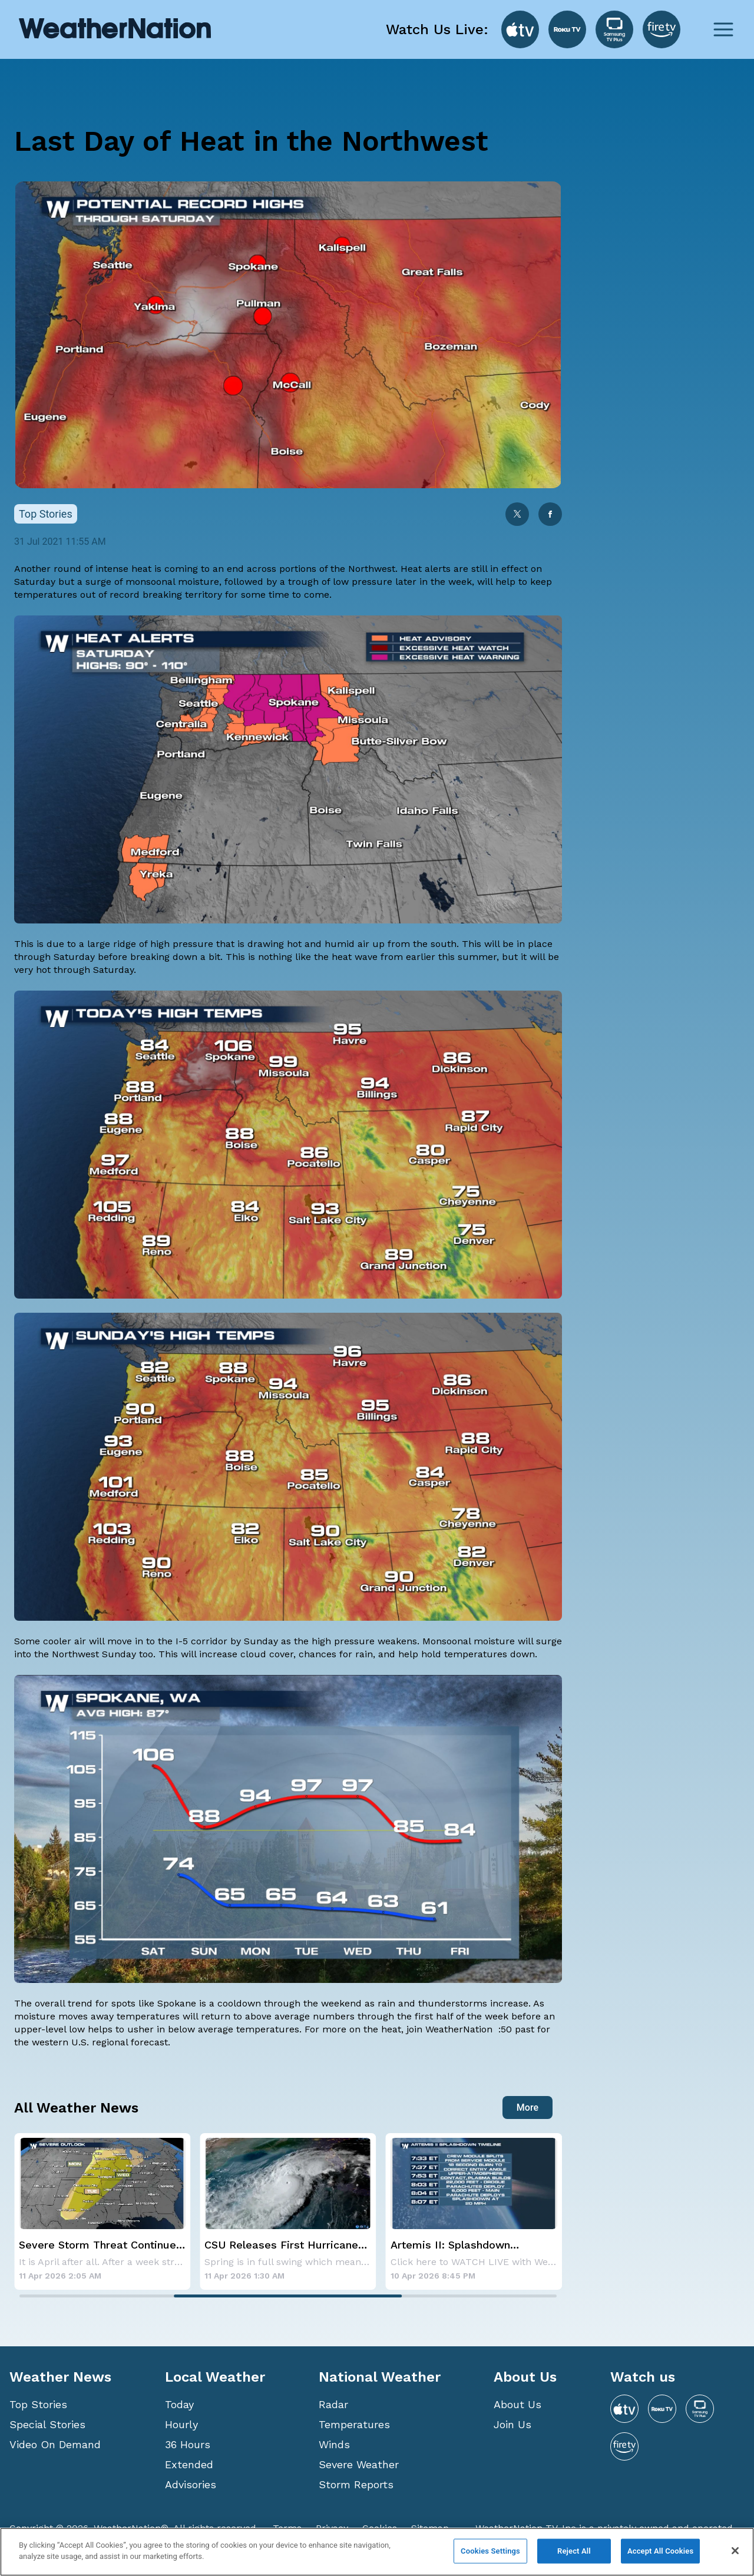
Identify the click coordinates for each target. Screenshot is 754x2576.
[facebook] (550, 515)
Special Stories (47, 2424)
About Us (517, 2404)
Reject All (574, 2551)
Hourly (181, 2424)
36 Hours (187, 2444)
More (527, 2107)
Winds (334, 2444)
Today (179, 2404)
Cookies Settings (490, 2551)
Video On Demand (55, 2444)
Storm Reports (356, 2484)
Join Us (512, 2424)
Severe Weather (359, 2464)
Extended (189, 2464)
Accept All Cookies (660, 2551)
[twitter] (517, 515)
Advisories (190, 2484)
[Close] (735, 2551)
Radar (333, 2404)
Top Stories (38, 2404)
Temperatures (354, 2424)
